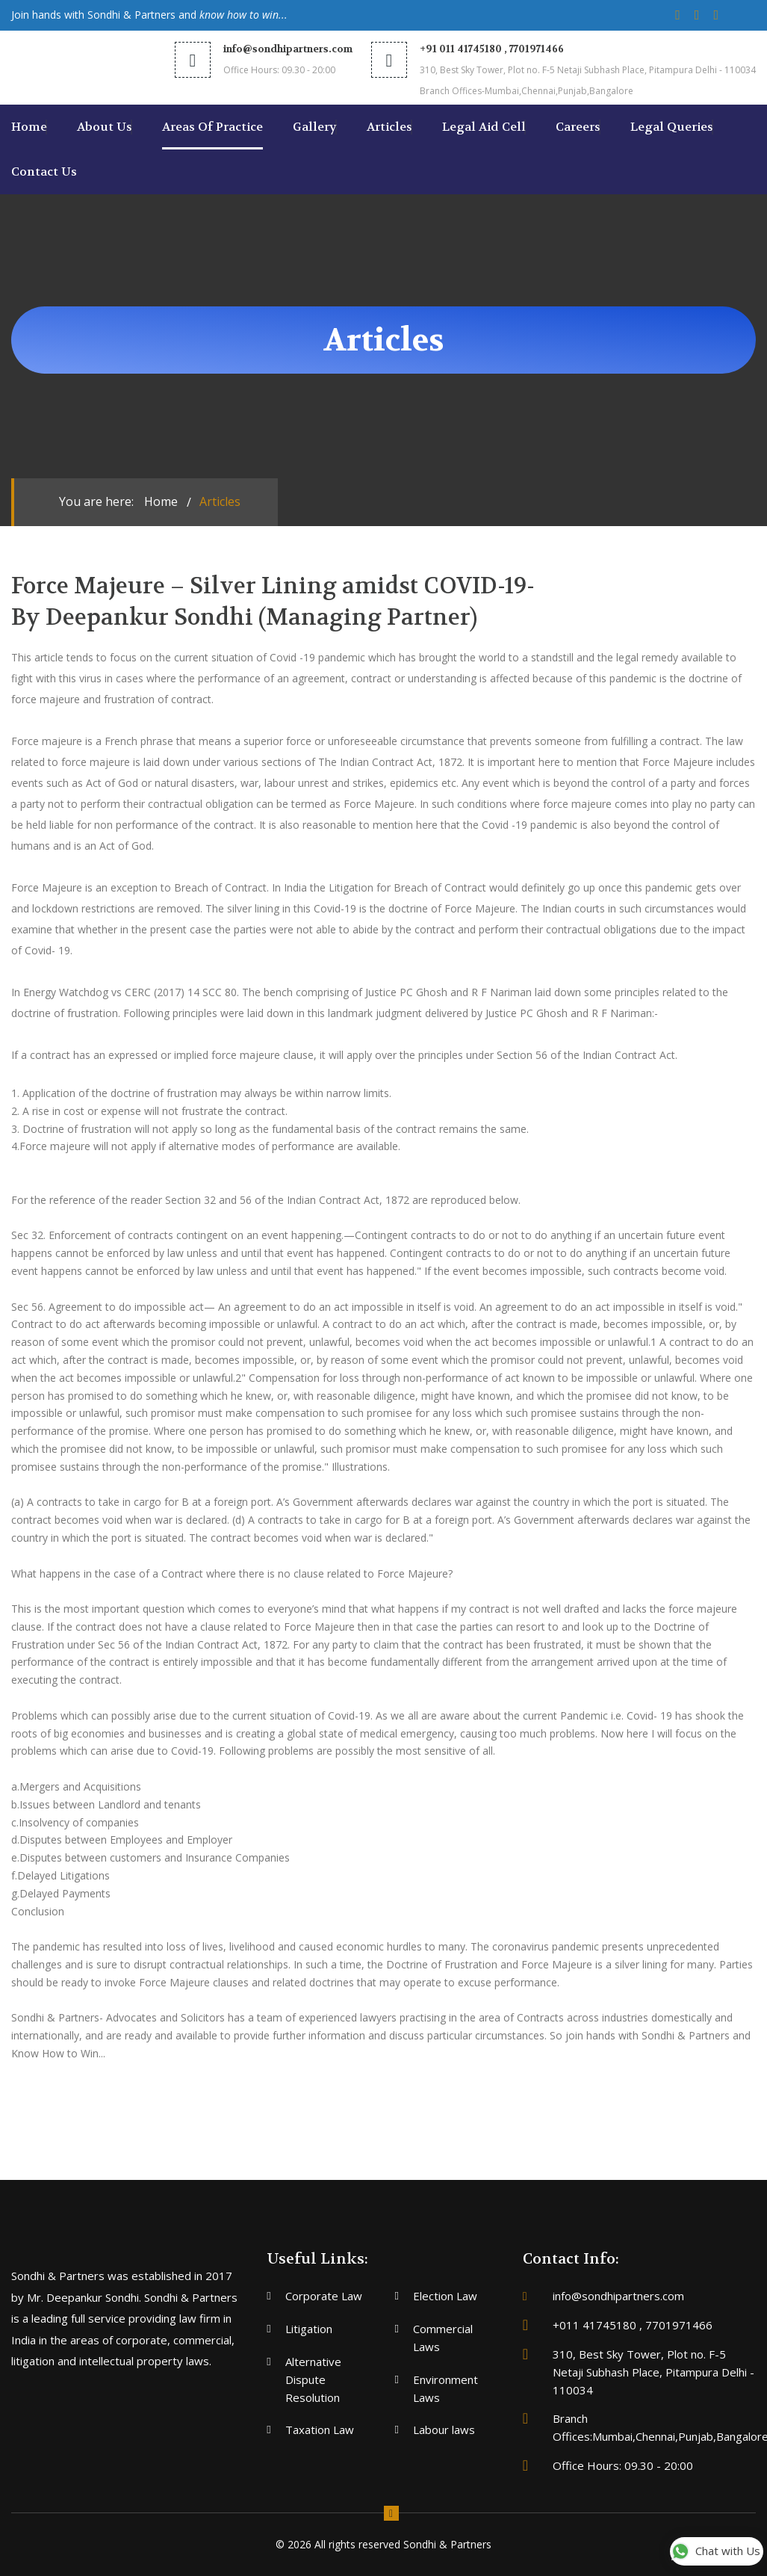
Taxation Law (319, 2429)
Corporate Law (323, 2295)
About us (104, 127)
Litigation (308, 2328)
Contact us (44, 171)
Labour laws (444, 2429)
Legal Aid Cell (484, 127)
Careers (578, 127)
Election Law (445, 2295)
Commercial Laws (443, 2337)
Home (29, 127)
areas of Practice (212, 127)
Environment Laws (445, 2388)
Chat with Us (715, 2552)
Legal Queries (671, 127)
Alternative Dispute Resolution (313, 2379)
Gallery (315, 127)
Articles (389, 127)
